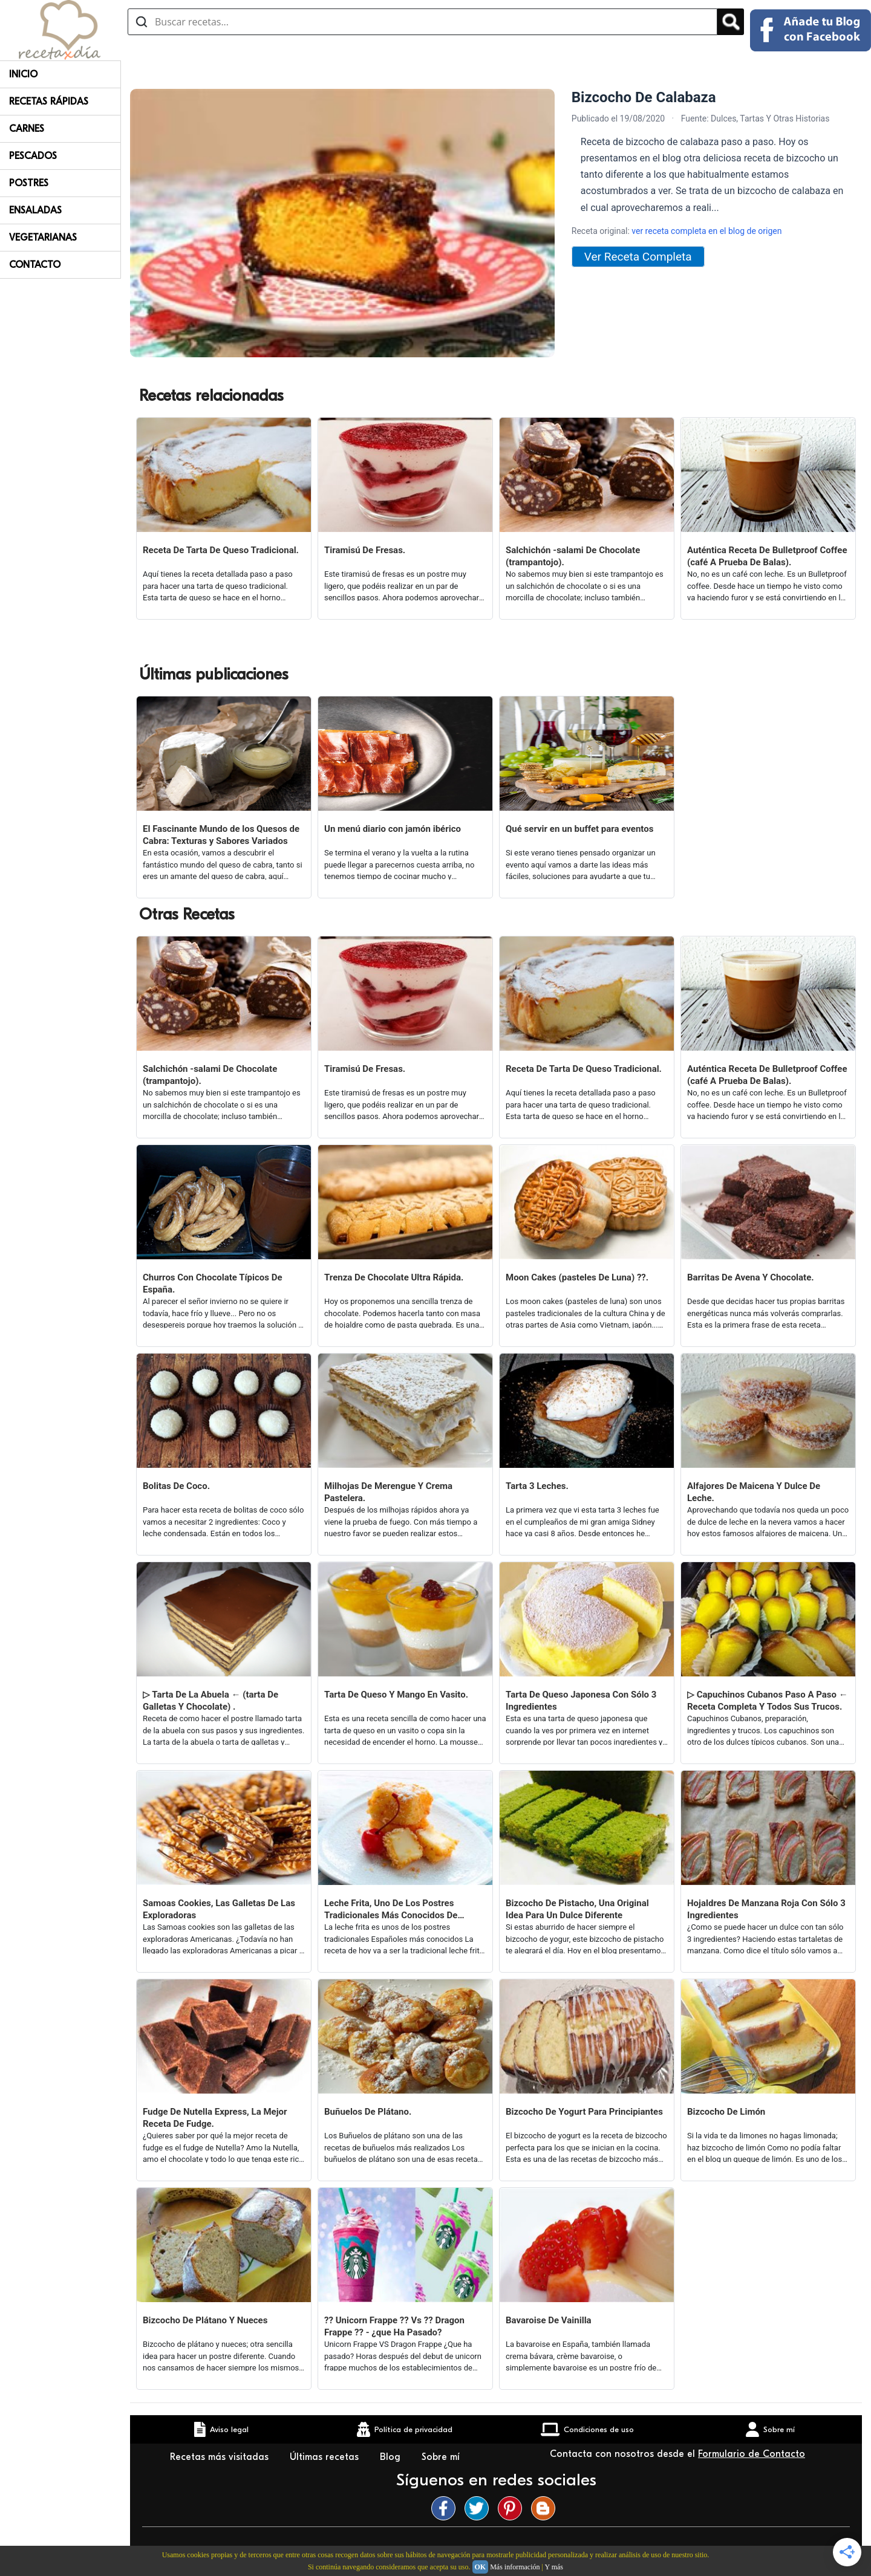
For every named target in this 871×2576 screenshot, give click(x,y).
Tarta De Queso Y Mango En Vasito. (396, 1694)
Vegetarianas (43, 237)
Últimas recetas (326, 2456)
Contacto (34, 264)
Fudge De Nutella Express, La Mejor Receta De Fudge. (215, 2117)
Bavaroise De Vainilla (549, 2320)
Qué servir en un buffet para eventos (579, 828)
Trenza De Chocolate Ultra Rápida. (393, 1277)
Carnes (26, 128)
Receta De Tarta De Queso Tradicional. (221, 550)
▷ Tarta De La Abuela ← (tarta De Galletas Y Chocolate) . (210, 1700)
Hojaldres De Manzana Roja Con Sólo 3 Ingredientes (766, 1909)
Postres (28, 183)
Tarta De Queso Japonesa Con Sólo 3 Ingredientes (581, 1700)
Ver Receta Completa (638, 257)
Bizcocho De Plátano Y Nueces (205, 2320)
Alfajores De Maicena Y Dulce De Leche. (753, 1492)
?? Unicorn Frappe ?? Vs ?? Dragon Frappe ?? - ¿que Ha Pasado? (394, 2326)
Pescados (33, 156)
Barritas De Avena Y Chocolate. (750, 1277)
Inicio (23, 74)
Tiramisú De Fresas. (364, 550)
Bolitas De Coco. (176, 1486)
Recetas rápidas (48, 101)
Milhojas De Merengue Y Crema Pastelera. (388, 1492)
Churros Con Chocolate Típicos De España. (212, 1283)
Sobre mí (442, 2456)
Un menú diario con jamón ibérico (392, 828)
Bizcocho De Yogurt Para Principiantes (584, 2111)
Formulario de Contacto (751, 2453)
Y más (553, 2567)
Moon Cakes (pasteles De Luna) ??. (577, 1277)
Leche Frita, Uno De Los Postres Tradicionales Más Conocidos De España (390, 1909)
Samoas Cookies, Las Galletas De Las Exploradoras (219, 1909)
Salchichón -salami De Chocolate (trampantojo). (573, 556)
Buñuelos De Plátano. (367, 2111)
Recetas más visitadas (221, 2456)
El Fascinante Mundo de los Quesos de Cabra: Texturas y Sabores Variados (221, 834)
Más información (515, 2567)
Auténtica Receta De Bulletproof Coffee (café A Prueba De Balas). (767, 556)
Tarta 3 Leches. (537, 1486)
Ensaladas (35, 210)
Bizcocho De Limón (726, 2111)
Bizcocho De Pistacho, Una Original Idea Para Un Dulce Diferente (577, 1909)
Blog (391, 2456)
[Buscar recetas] (422, 21)
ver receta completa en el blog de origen (706, 231)
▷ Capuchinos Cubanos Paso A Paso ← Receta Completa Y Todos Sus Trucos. (767, 1700)
